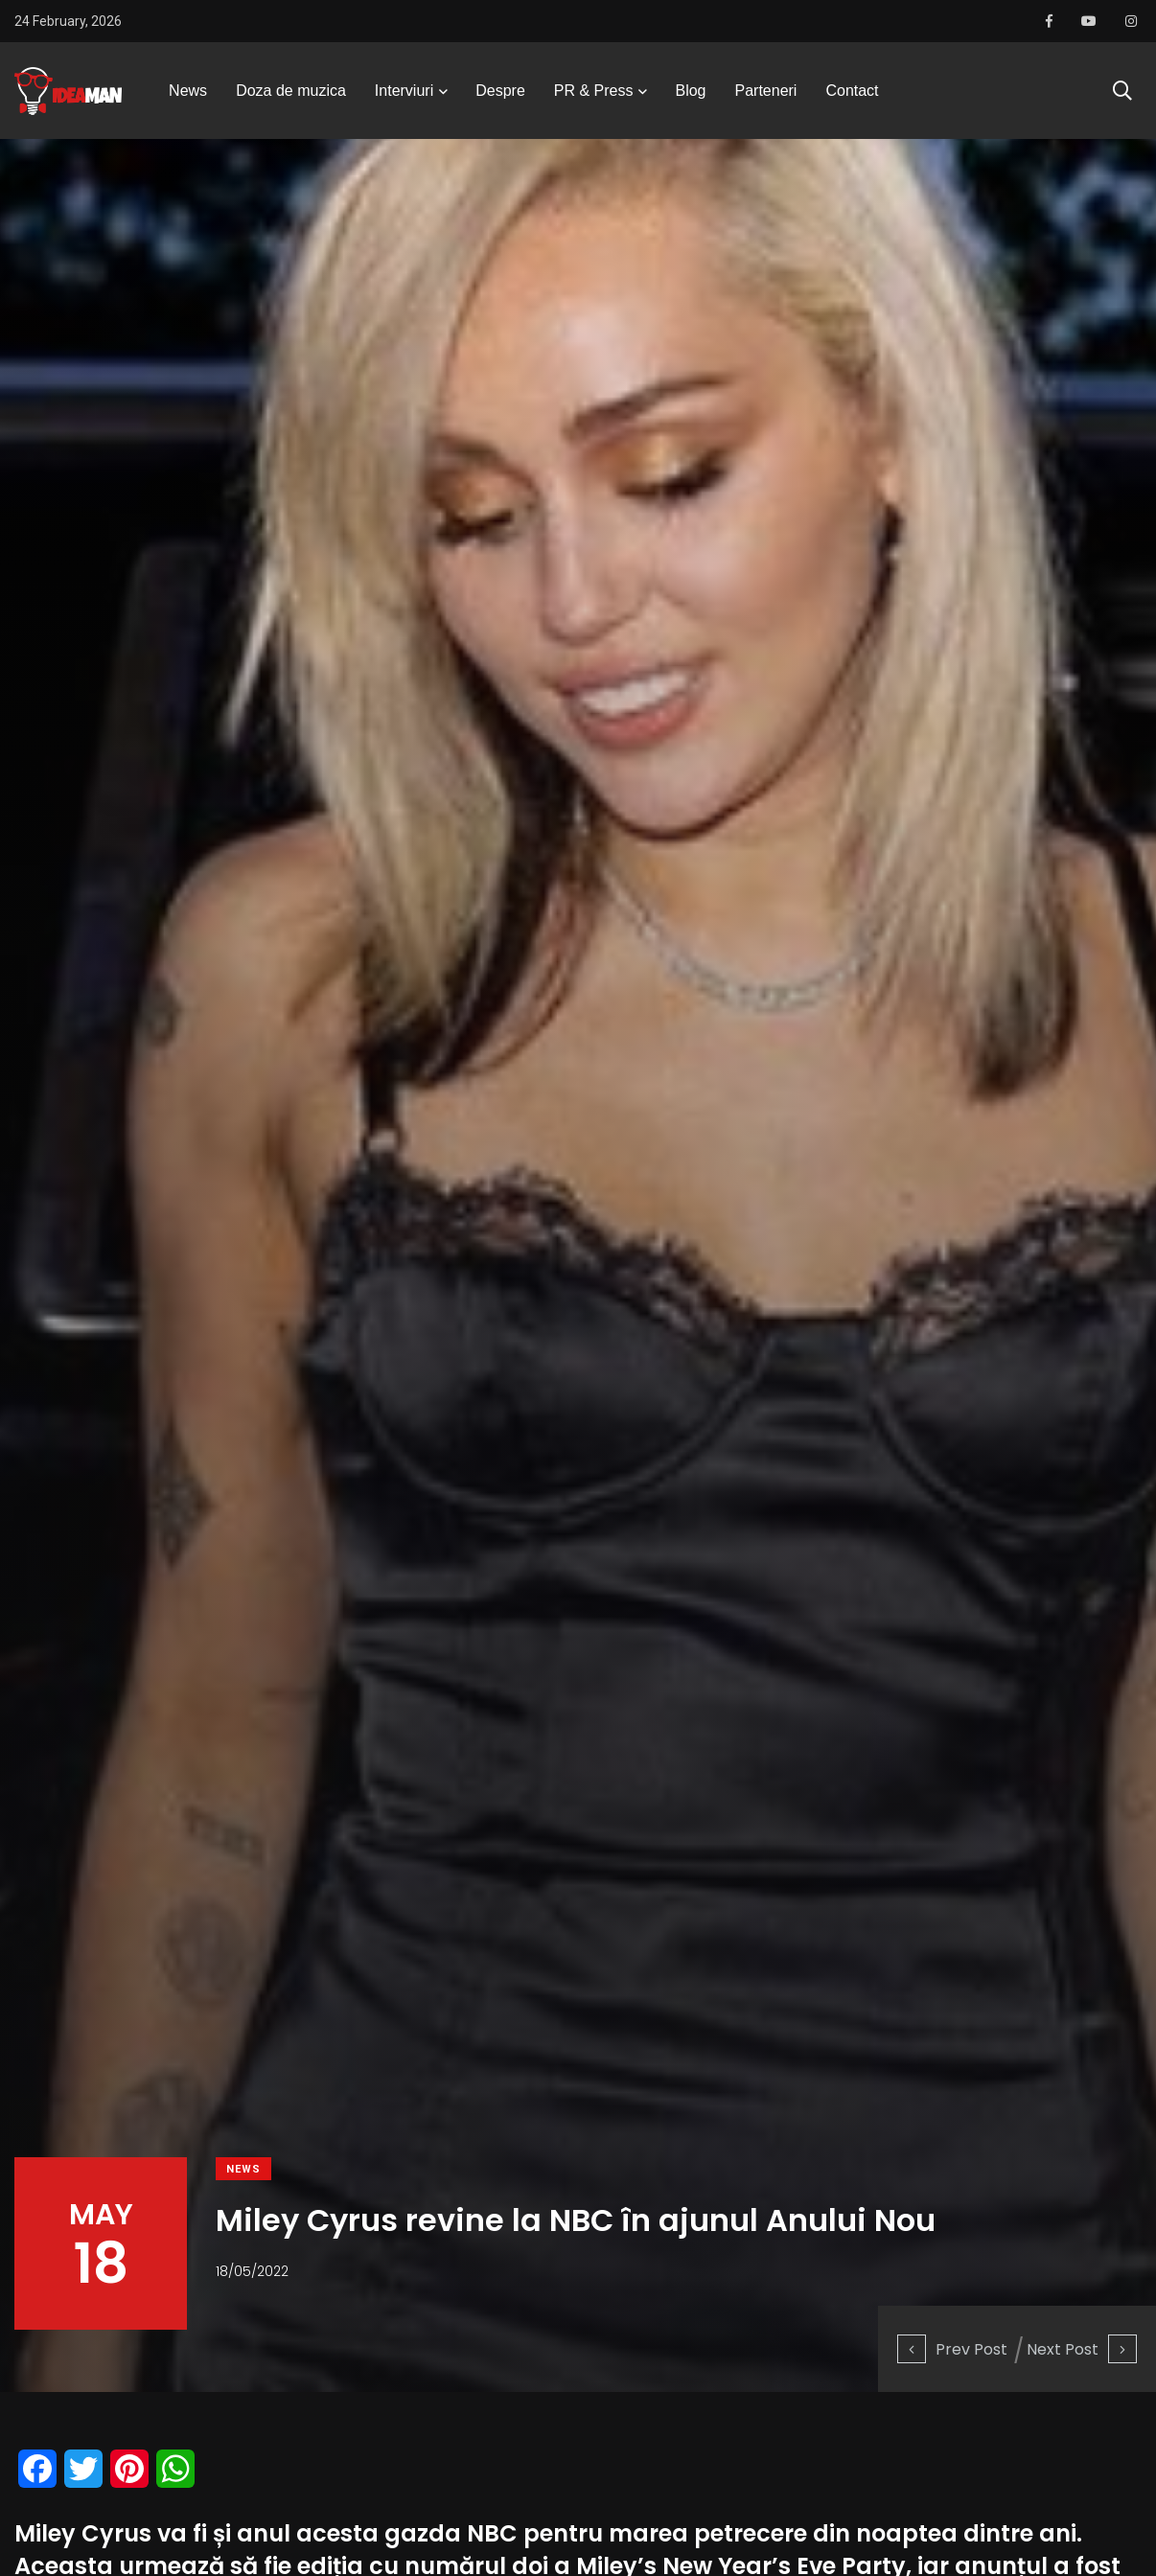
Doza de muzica (291, 90)
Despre (500, 90)
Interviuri (404, 90)
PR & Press (594, 90)
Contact (851, 90)
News (188, 90)
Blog (690, 90)
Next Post (1082, 2349)
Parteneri (766, 90)
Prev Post (952, 2349)
